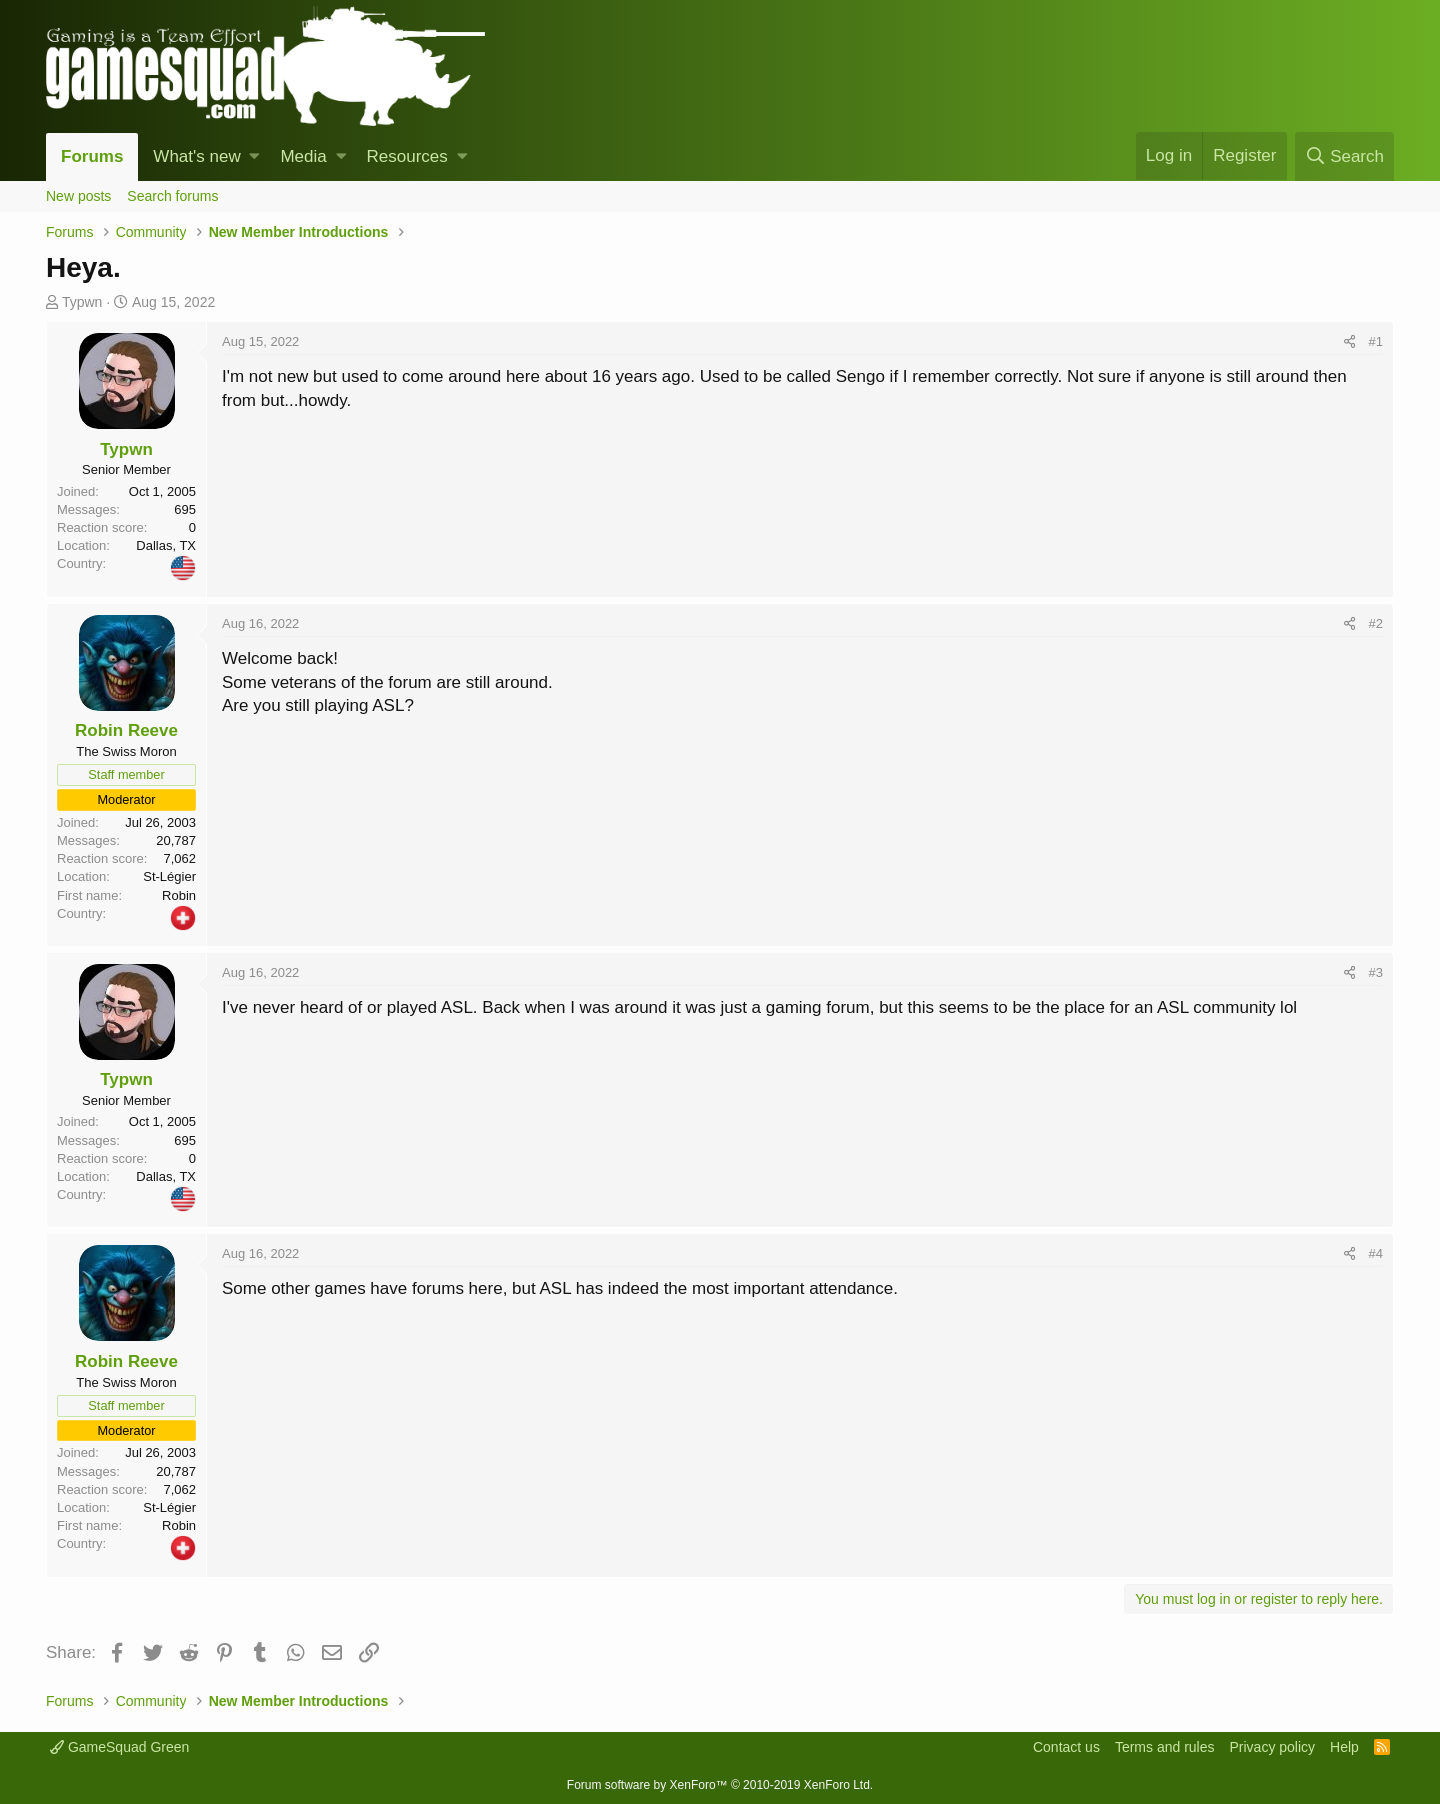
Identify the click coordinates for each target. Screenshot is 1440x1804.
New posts (78, 196)
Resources (407, 156)
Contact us (1066, 1747)
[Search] (1344, 156)
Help (1344, 1747)
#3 (1376, 972)
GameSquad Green (119, 1747)
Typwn (82, 302)
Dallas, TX (166, 545)
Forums (92, 156)
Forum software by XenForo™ (720, 1785)
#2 (1376, 623)
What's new (196, 156)
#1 (1376, 341)
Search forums (172, 196)
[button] (254, 157)
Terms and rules (1165, 1747)
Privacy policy (1272, 1747)
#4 (1376, 1253)
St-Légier (169, 876)
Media (303, 156)
